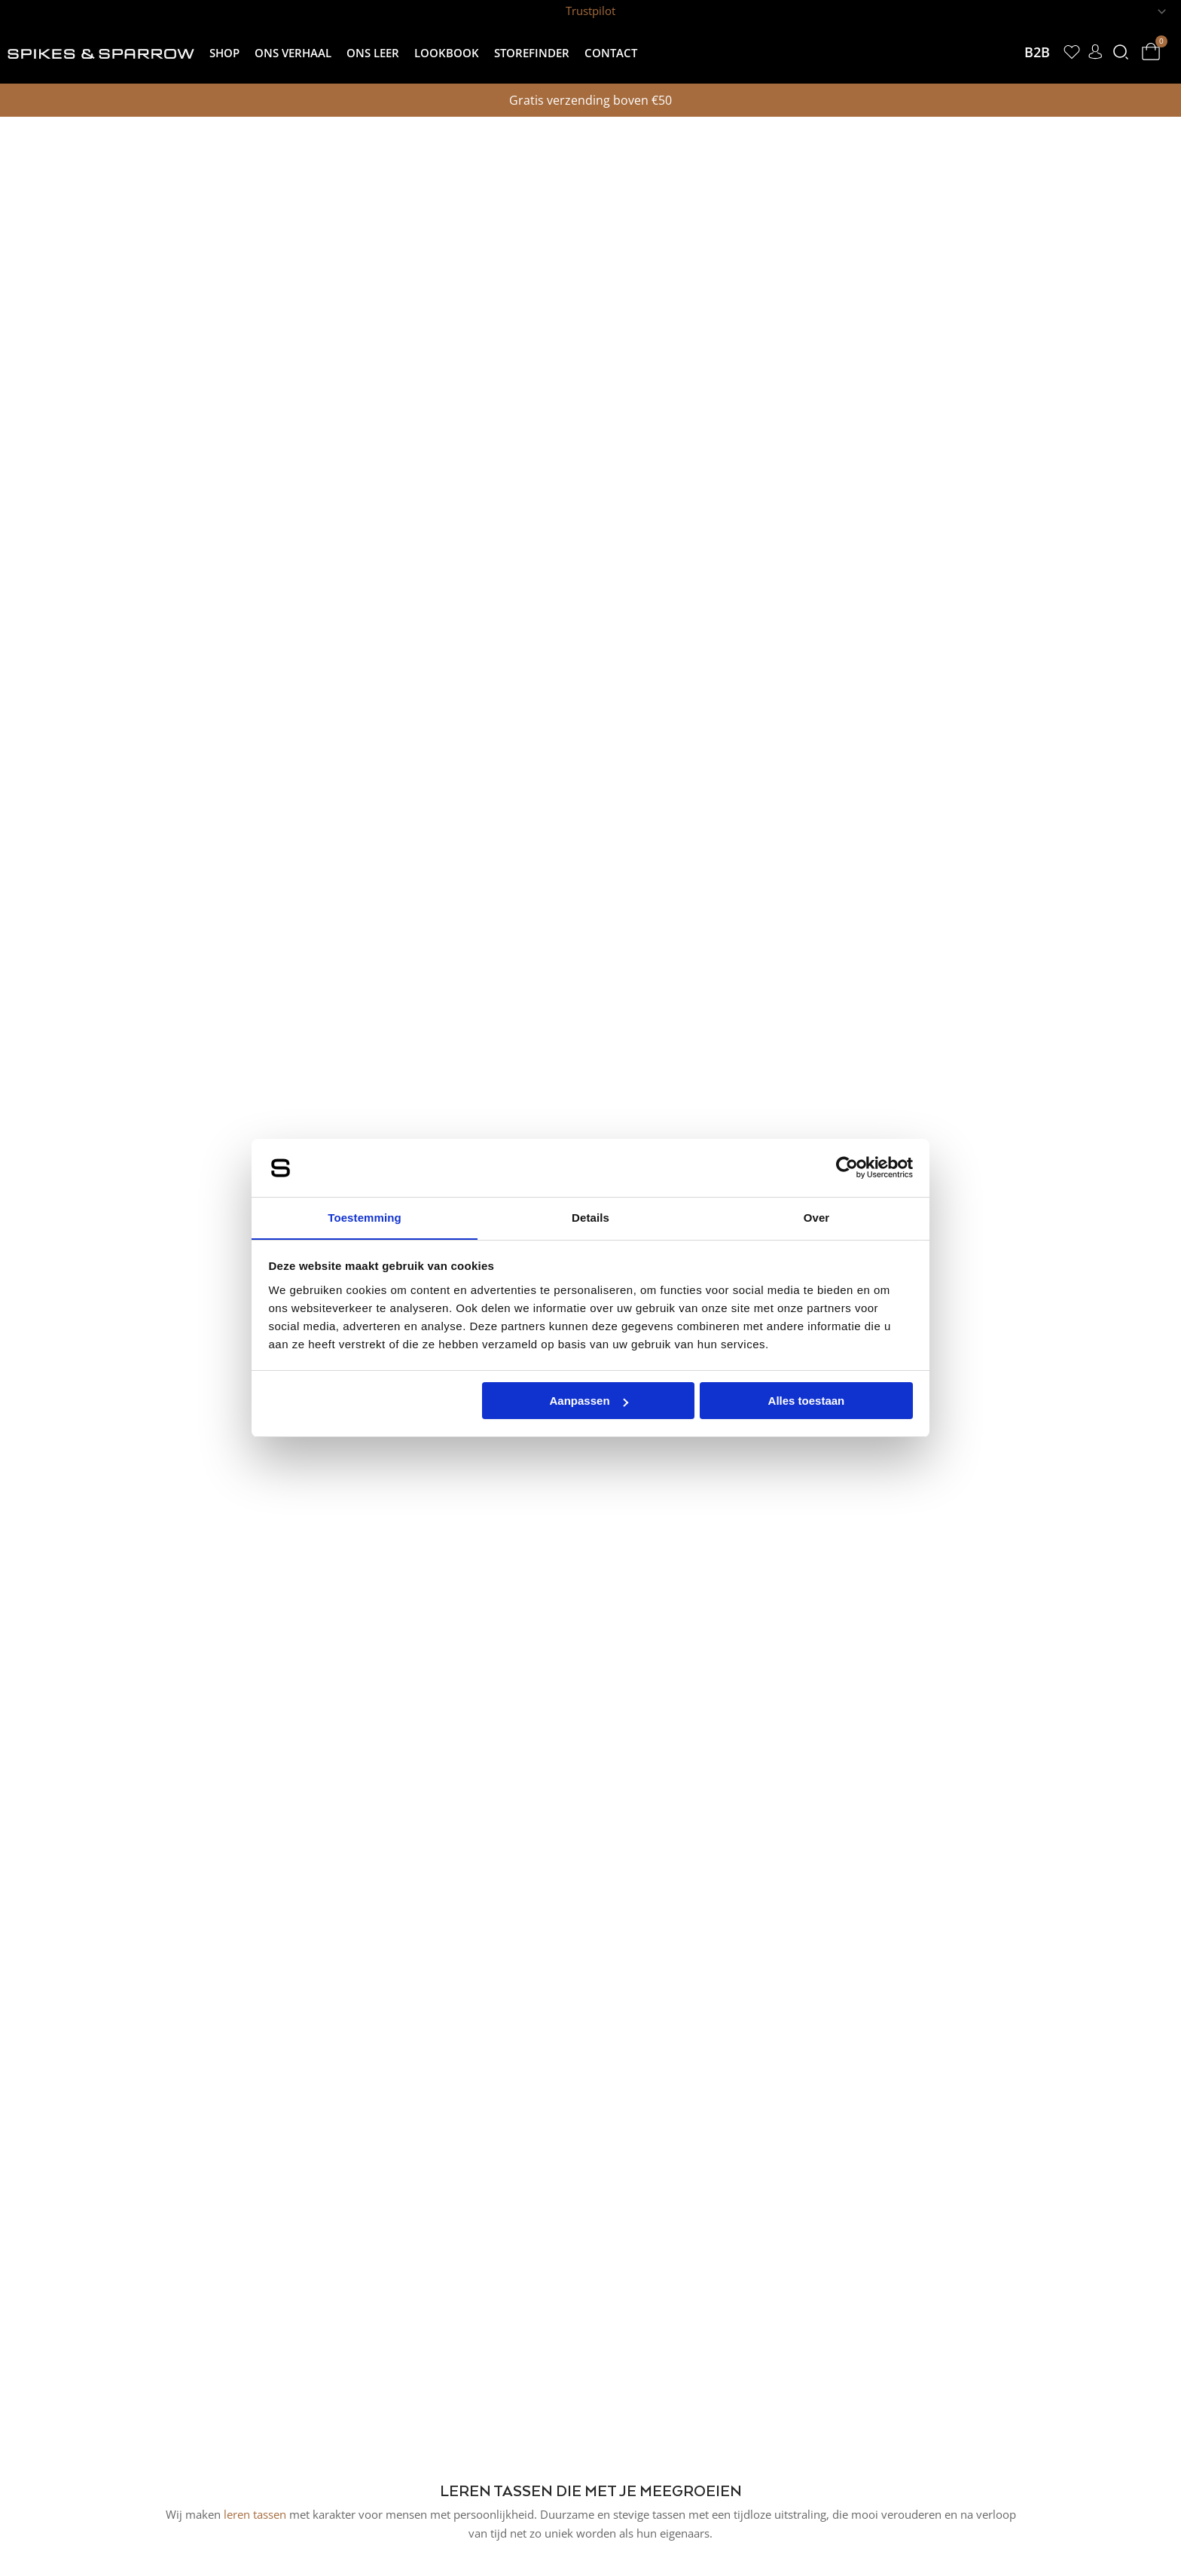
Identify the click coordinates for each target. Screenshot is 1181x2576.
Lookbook (446, 52)
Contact (610, 52)
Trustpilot (590, 10)
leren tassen (255, 2514)
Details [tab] (590, 1216)
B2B (1032, 52)
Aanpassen (589, 1401)
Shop (224, 52)
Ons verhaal (293, 52)
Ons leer (372, 52)
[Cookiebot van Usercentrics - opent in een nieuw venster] (847, 1167)
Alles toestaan (806, 1401)
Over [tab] (817, 1216)
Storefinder (531, 52)
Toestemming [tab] (364, 1216)
